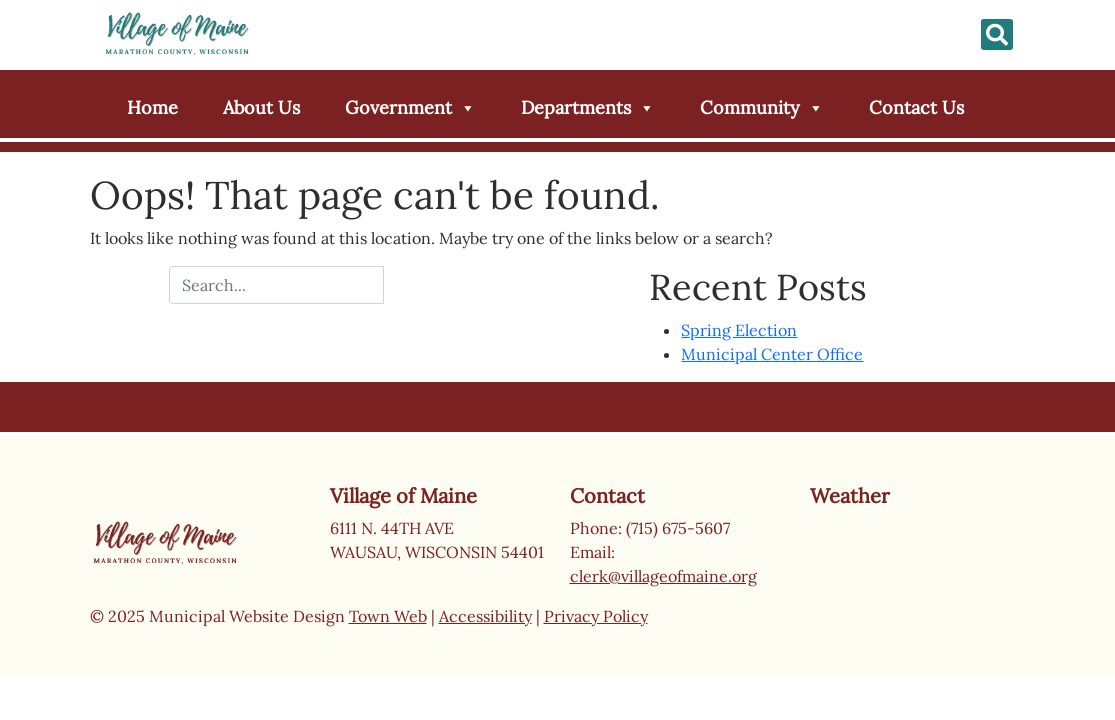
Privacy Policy (596, 616)
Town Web (388, 616)
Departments (588, 108)
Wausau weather (909, 588)
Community (762, 108)
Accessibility (485, 616)
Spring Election (739, 330)
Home (152, 107)
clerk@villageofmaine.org (663, 576)
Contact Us (916, 107)
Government (410, 108)
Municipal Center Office (772, 354)
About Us (261, 107)
